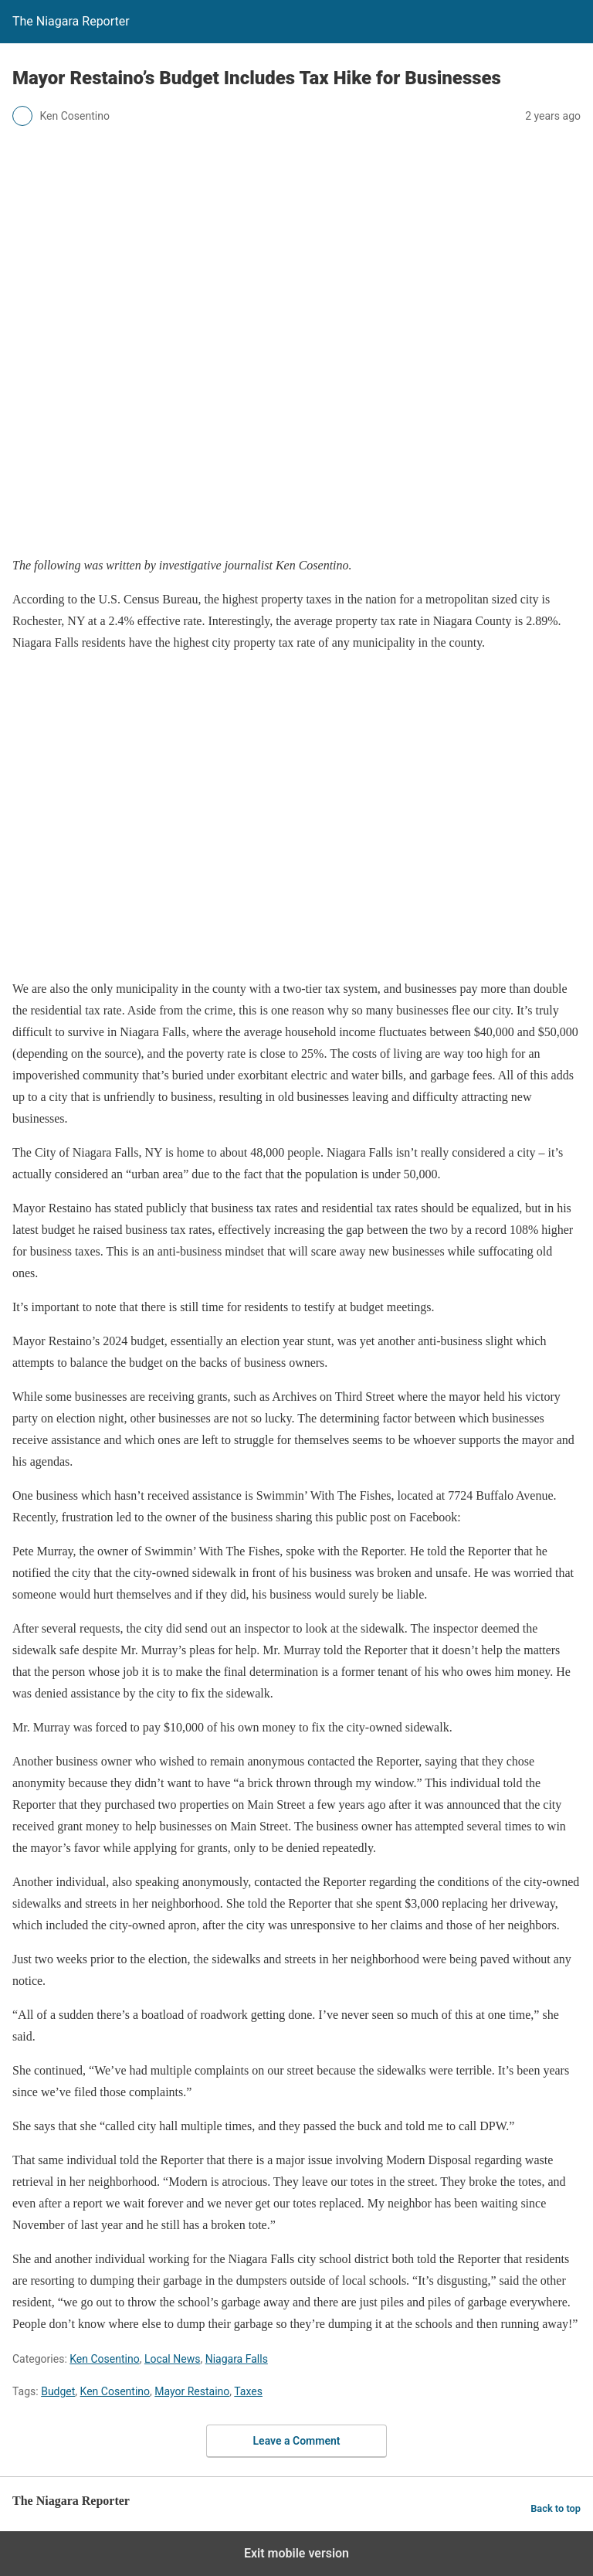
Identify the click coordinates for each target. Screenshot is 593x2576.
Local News (172, 2359)
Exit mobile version (296, 2553)
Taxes (248, 2391)
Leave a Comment (297, 2441)
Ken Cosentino (104, 2359)
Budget (58, 2391)
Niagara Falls (236, 2359)
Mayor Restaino (191, 2391)
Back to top (555, 2508)
